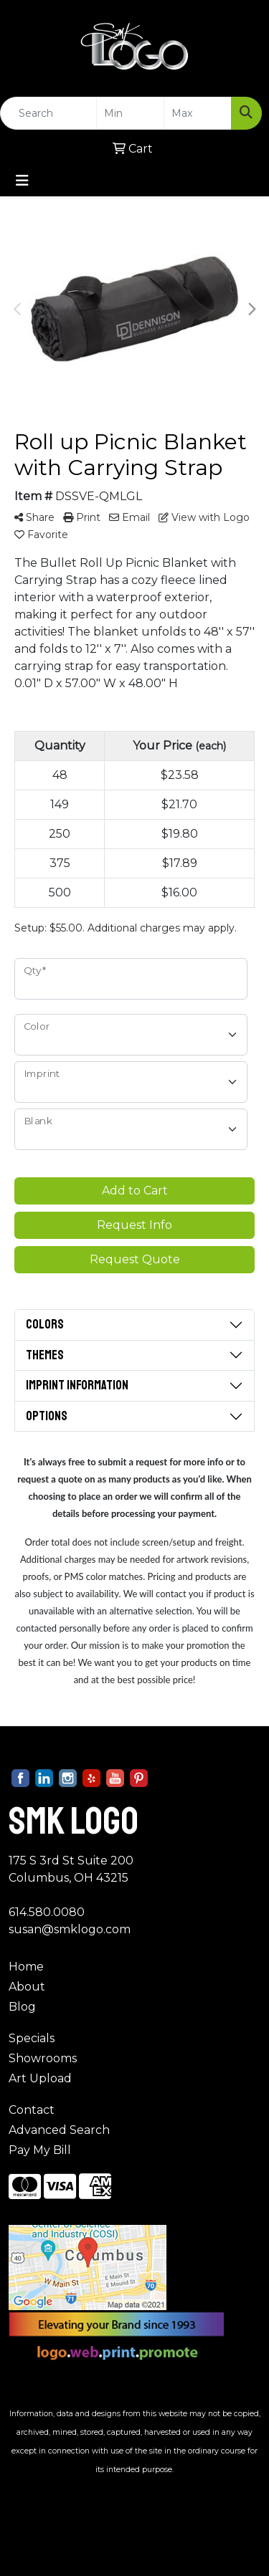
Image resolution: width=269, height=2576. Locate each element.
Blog (22, 2007)
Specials (32, 2038)
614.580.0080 (47, 1912)
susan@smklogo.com (70, 1929)
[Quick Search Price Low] (130, 113)
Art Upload (40, 2078)
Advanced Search (59, 2130)
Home (26, 1966)
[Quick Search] (48, 113)
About (27, 1986)
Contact (32, 2110)
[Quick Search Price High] (198, 113)
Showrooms (43, 2058)
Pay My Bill (40, 2150)
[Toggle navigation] (22, 181)
